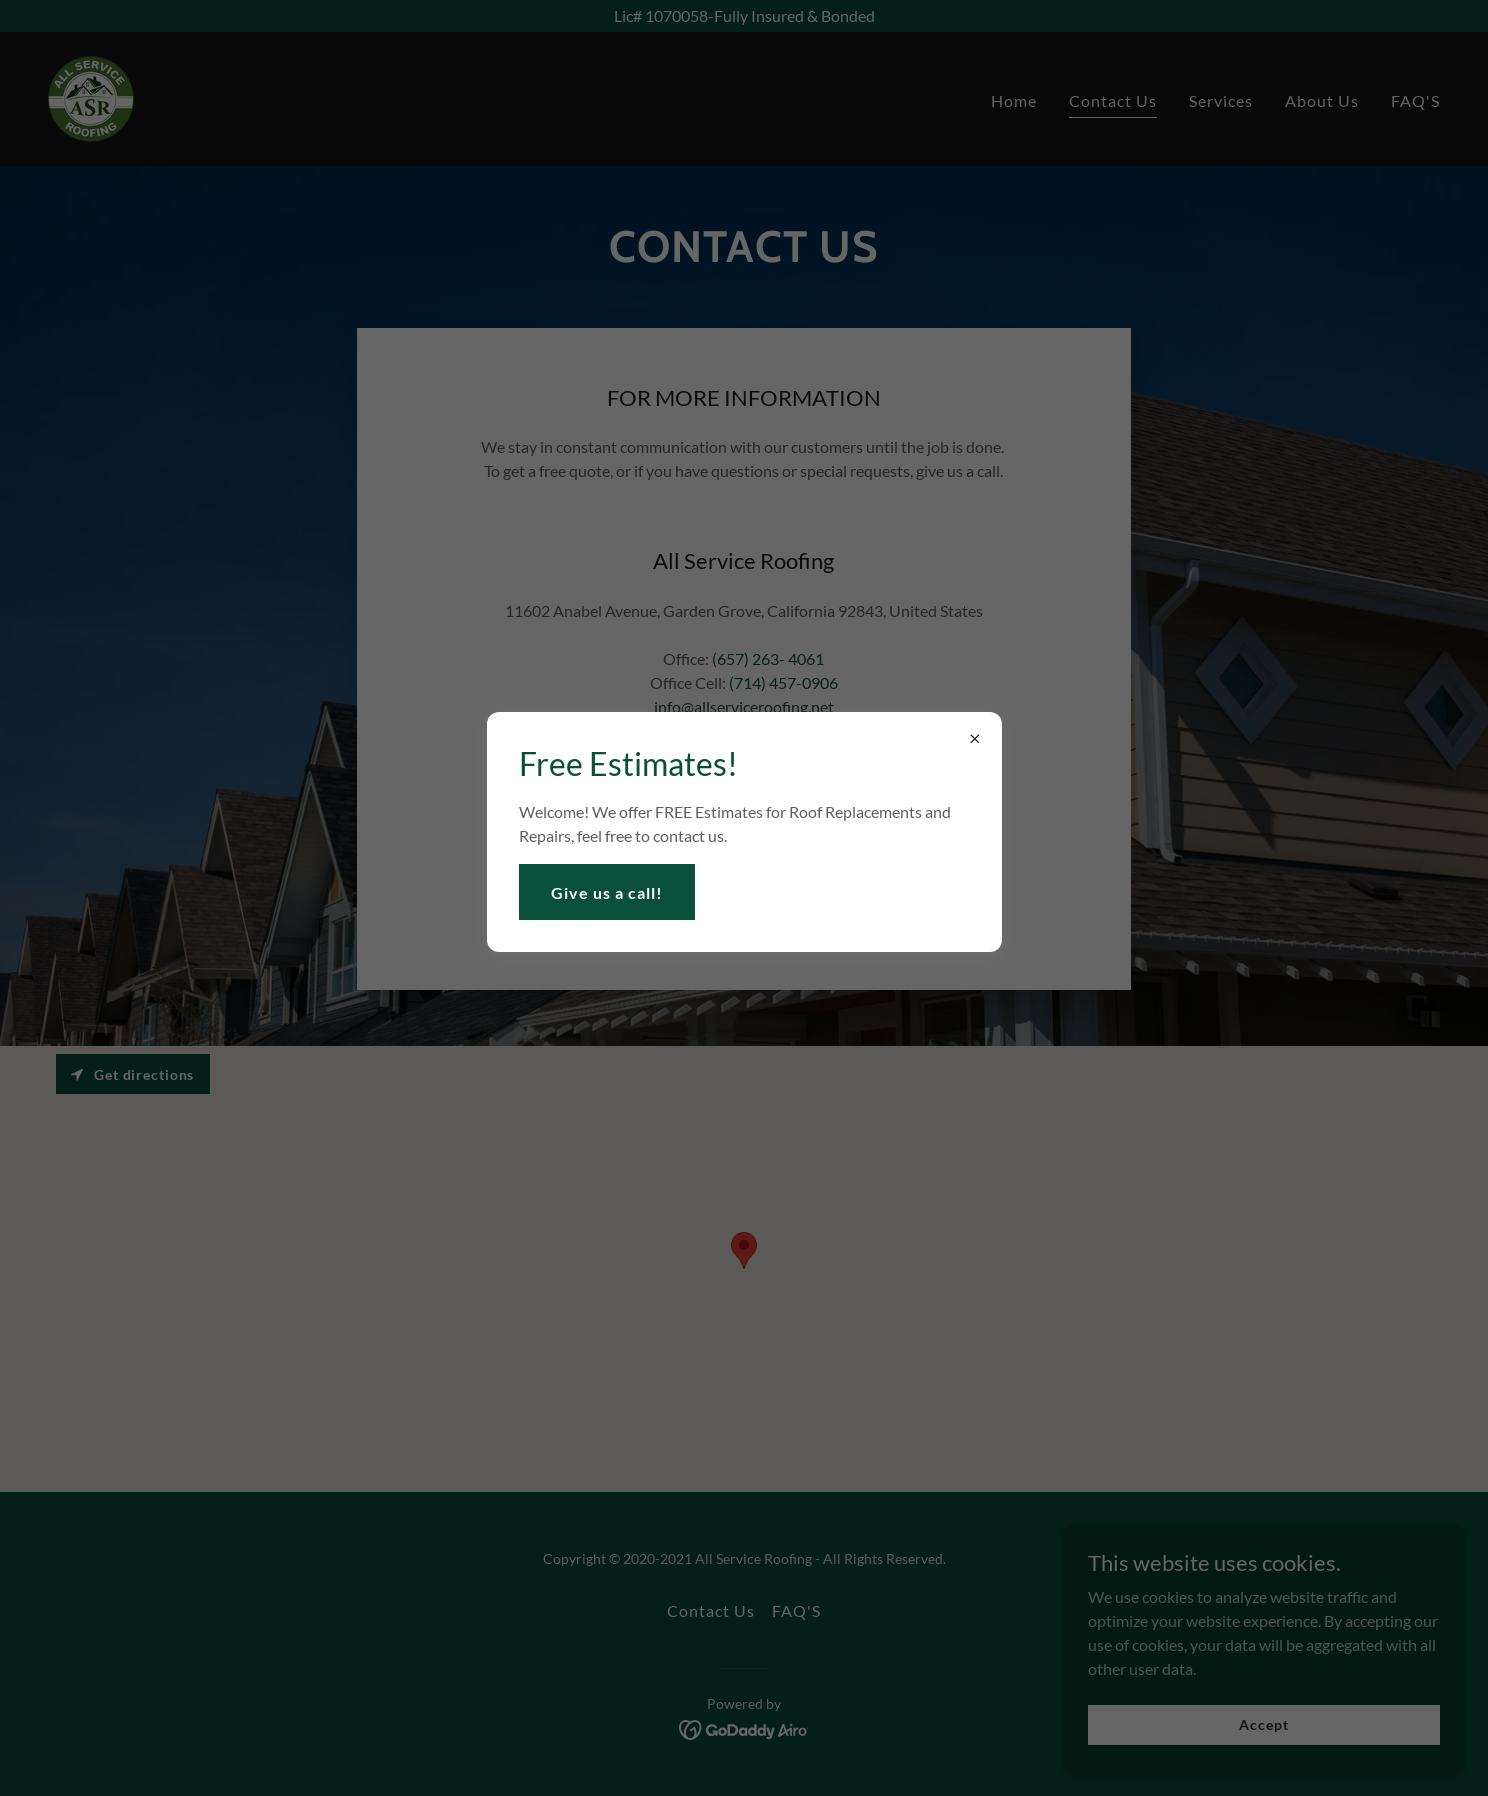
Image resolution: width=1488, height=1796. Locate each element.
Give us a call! (607, 892)
